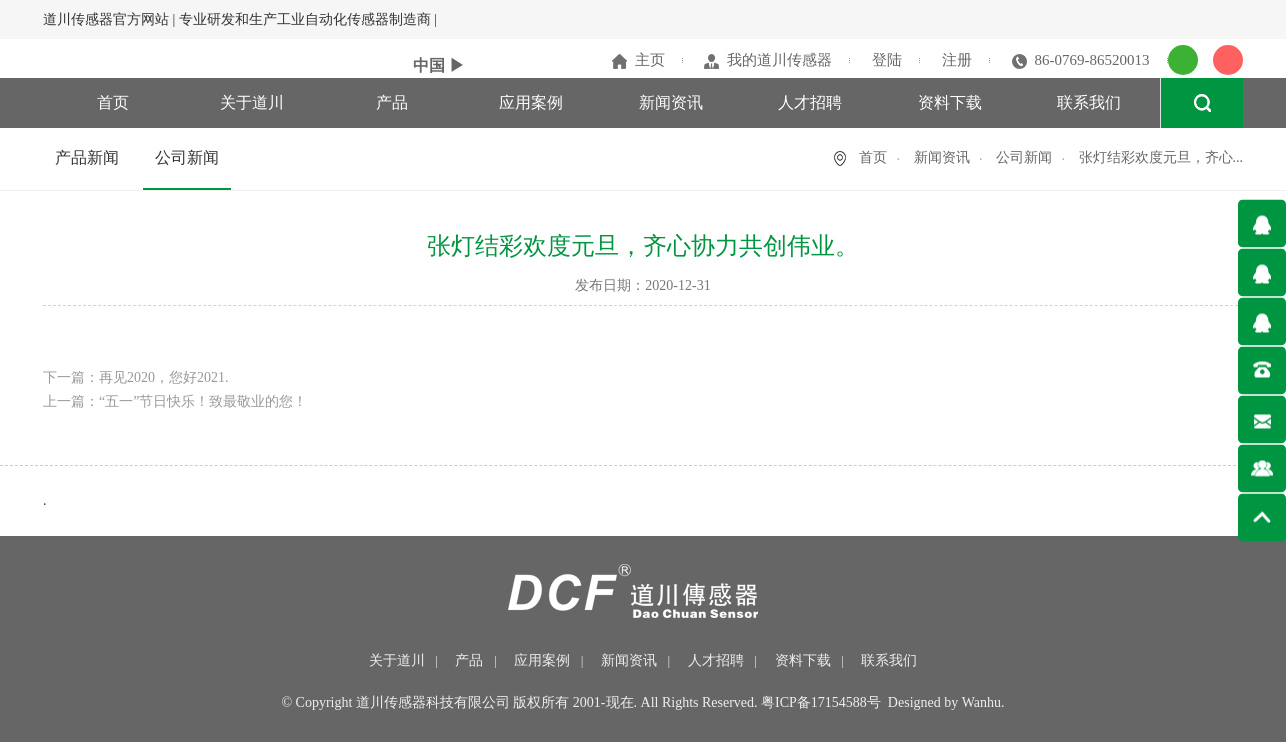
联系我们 (1089, 102)
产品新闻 (87, 157)
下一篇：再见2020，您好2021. (136, 377)
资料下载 (950, 102)
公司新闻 (187, 157)
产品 (392, 102)
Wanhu (981, 702)
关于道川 (252, 102)
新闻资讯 (671, 102)
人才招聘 (810, 102)
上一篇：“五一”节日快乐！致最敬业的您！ (175, 401)
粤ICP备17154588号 (821, 702)
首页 (113, 102)
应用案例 (531, 102)
